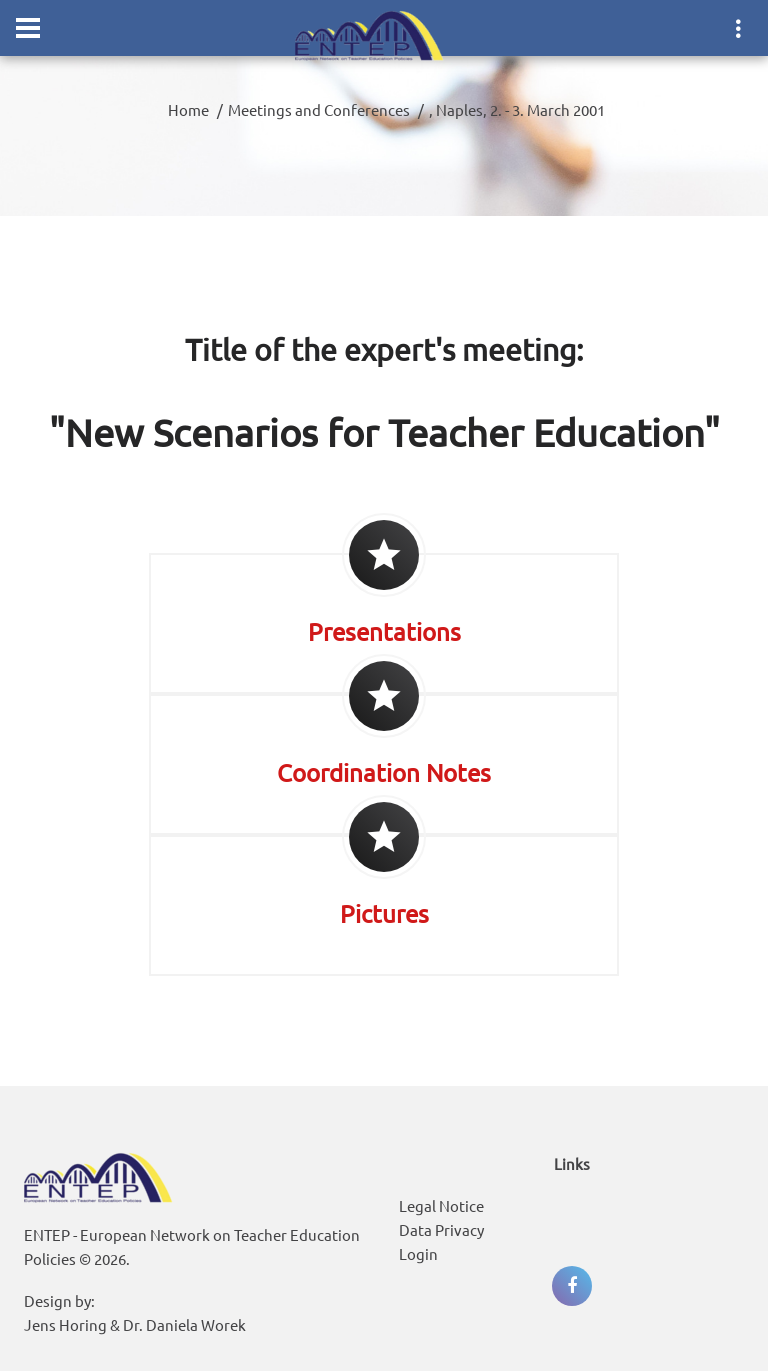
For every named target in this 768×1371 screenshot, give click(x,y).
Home (188, 109)
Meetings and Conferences (319, 109)
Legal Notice (441, 1205)
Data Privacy (441, 1229)
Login (418, 1253)
